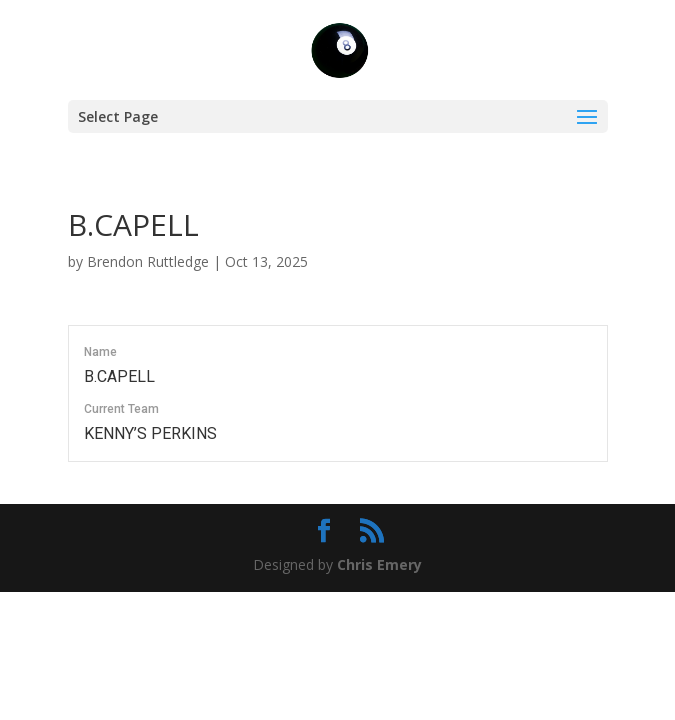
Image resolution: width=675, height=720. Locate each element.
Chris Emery (379, 564)
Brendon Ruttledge (148, 261)
